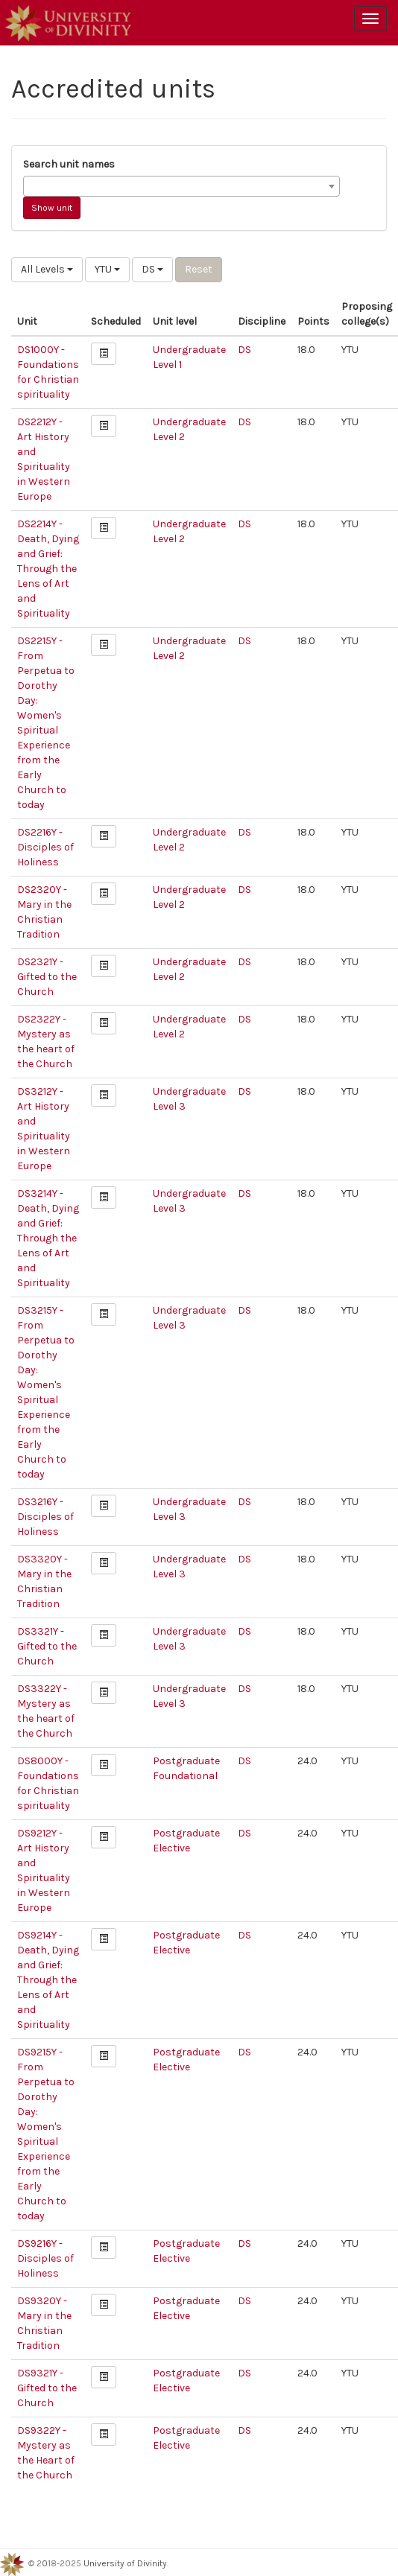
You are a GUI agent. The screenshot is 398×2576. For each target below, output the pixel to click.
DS (152, 269)
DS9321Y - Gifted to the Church (47, 2388)
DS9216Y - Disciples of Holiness (45, 2258)
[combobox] (181, 186)
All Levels (47, 269)
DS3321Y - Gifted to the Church (47, 1646)
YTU (107, 269)
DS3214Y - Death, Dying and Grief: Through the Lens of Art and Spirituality (48, 1238)
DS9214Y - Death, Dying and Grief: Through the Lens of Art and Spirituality (48, 1980)
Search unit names (69, 164)
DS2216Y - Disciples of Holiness (45, 847)
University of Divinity (125, 2563)
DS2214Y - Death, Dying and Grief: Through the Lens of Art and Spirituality (48, 569)
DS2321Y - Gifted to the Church (47, 976)
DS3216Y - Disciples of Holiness (45, 1516)
